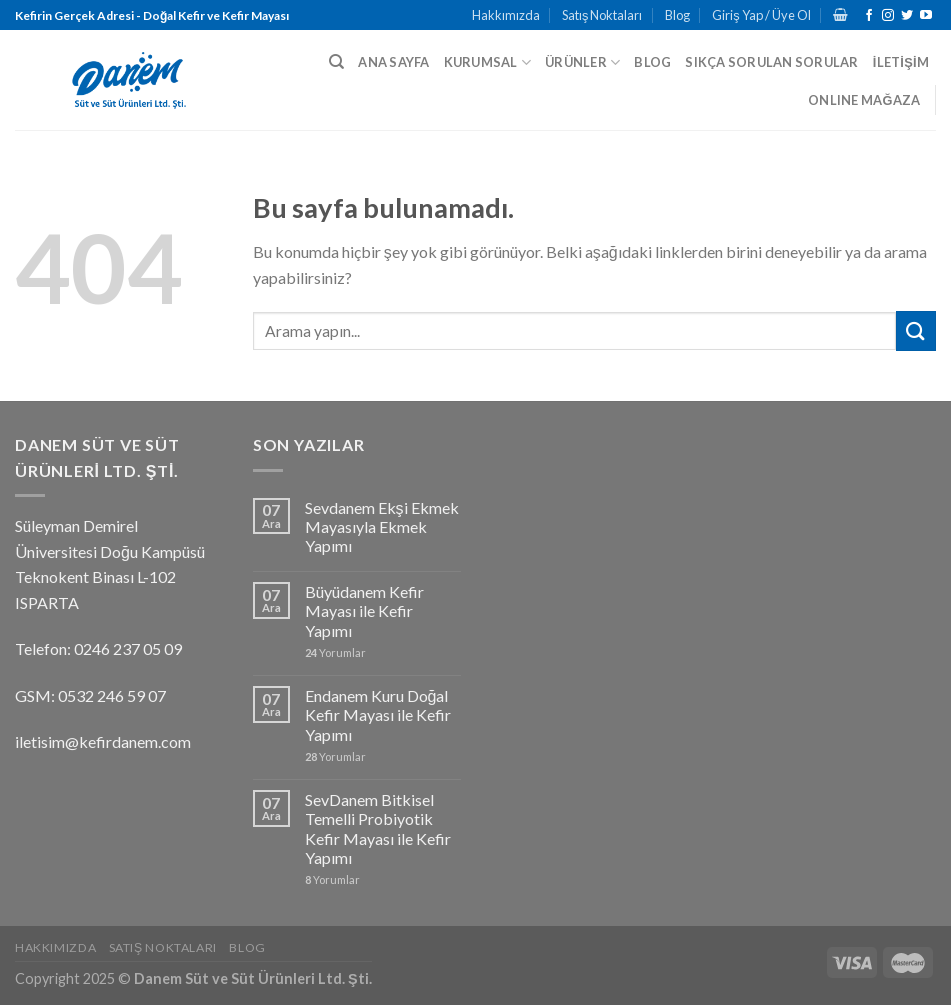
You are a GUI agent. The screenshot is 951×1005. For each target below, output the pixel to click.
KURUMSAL (488, 62)
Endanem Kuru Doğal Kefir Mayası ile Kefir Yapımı (378, 714)
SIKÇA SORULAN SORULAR (771, 62)
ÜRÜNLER (582, 62)
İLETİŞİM (901, 62)
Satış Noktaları (602, 15)
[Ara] (336, 62)
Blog (677, 15)
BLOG (652, 62)
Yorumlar (335, 652)
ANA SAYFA (393, 62)
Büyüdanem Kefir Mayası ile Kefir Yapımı (364, 610)
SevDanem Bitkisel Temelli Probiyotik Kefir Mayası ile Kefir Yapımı (378, 828)
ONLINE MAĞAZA (864, 100)
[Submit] (916, 330)
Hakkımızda (506, 15)
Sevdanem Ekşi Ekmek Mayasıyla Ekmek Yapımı (382, 526)
